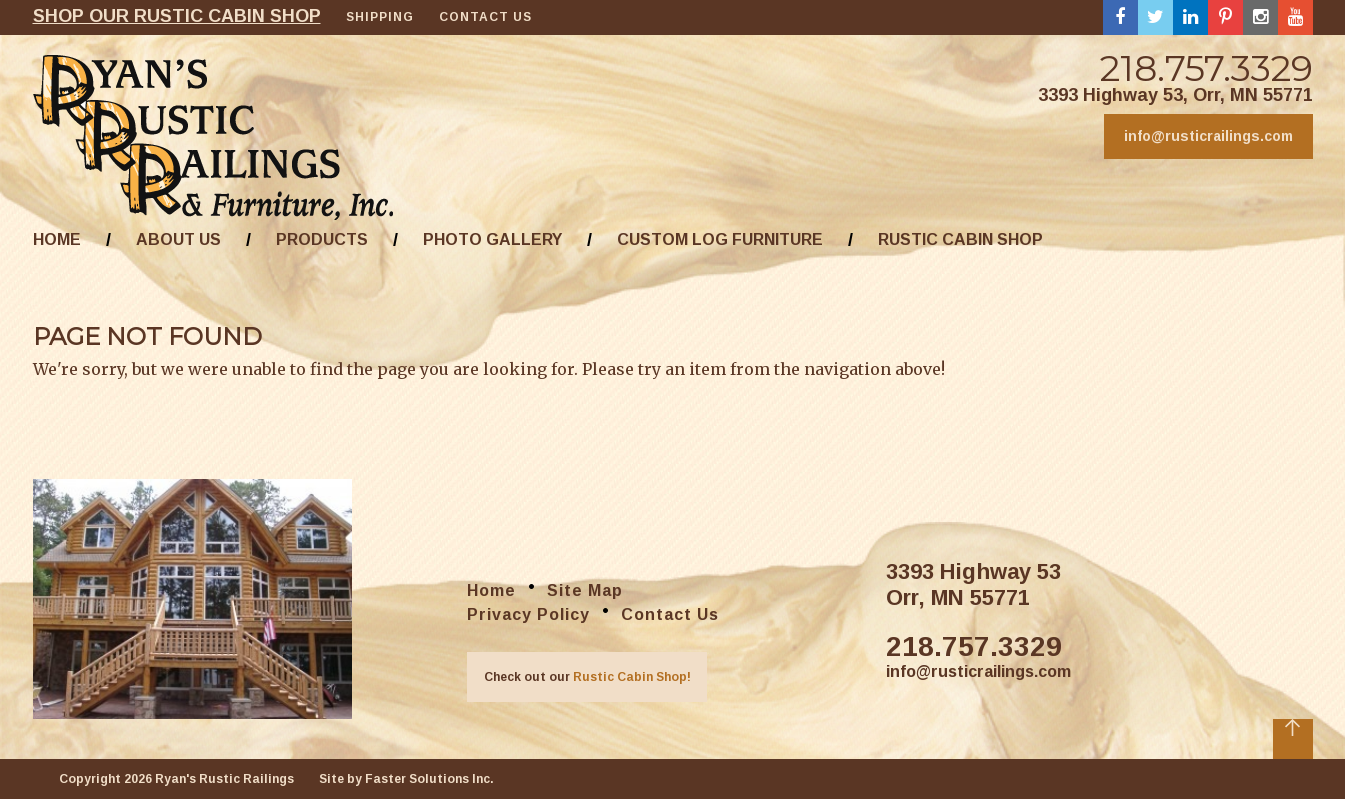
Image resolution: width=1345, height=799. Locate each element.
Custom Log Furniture (720, 239)
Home (57, 239)
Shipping (380, 17)
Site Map (585, 590)
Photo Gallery (492, 239)
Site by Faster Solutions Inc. (406, 779)
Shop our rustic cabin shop (177, 16)
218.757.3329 (1206, 68)
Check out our (587, 677)
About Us (178, 239)
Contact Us (485, 17)
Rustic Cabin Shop (960, 239)
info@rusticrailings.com (1208, 136)
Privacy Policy (528, 614)
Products (322, 239)
